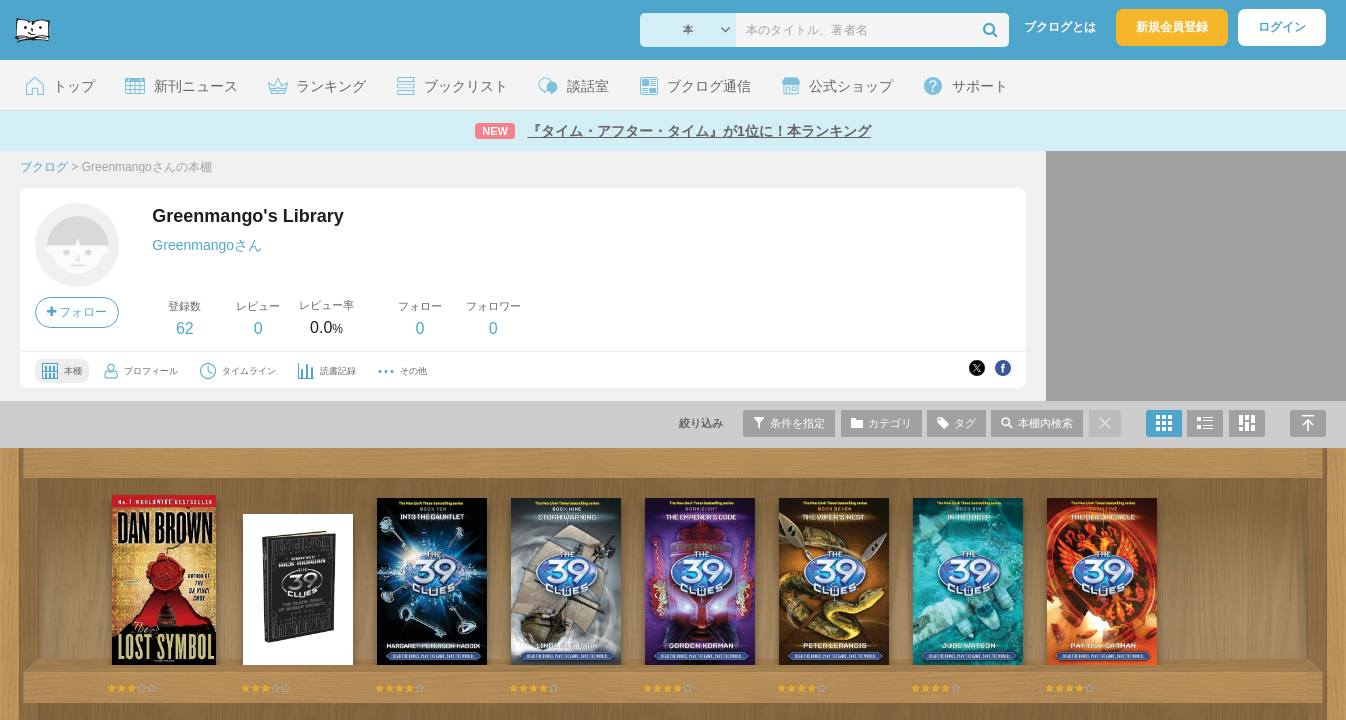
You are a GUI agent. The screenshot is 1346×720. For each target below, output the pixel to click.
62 (185, 328)
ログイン (1282, 27)
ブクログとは (1060, 27)
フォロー (77, 312)
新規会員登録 (1172, 27)
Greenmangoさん (207, 245)
